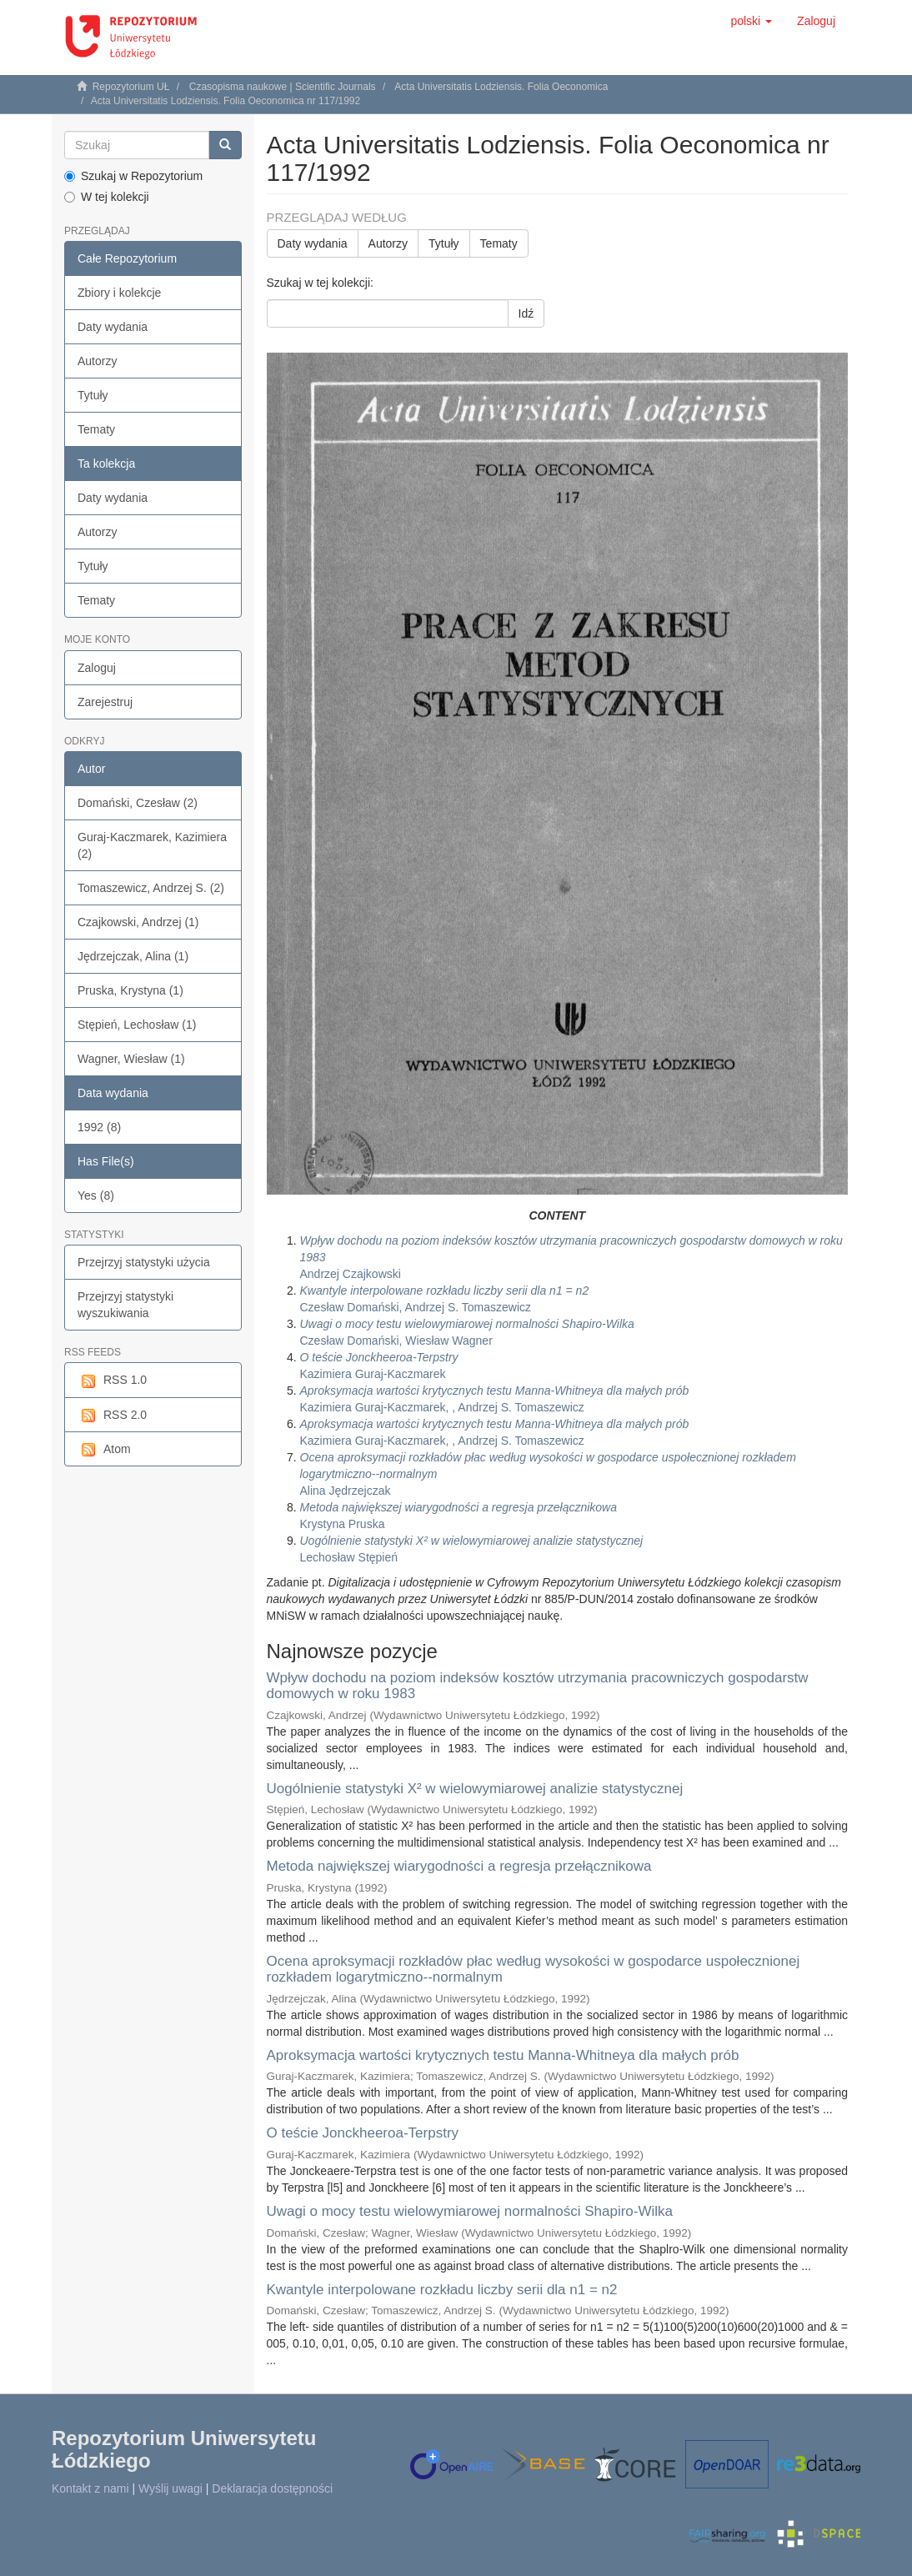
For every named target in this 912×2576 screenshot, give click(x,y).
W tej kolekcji (106, 196)
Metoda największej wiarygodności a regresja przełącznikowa (459, 1866)
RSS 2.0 (112, 1415)
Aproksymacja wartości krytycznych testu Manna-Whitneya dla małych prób (503, 2055)
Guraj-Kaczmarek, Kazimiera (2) (152, 845)
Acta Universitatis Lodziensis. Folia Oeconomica (501, 87)
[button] (751, 21)
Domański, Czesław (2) (138, 802)
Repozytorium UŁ (131, 87)
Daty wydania (113, 326)
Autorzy (97, 361)
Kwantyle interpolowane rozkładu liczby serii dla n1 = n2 (442, 2290)
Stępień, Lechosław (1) (137, 1024)
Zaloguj (97, 667)
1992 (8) (99, 1127)
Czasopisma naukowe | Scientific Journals (282, 87)
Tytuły (93, 395)
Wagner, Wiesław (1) (131, 1058)
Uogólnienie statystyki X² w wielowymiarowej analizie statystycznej (475, 1789)
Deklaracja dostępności (272, 2488)
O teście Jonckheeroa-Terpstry (363, 2133)
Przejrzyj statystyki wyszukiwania (125, 1305)
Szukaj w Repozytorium (133, 176)
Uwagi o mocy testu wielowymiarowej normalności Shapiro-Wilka (470, 2211)
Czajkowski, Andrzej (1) (138, 922)
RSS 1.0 (112, 1380)
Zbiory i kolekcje (119, 292)
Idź (526, 313)
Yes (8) (96, 1195)
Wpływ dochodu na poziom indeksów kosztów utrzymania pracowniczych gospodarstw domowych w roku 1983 (538, 1685)
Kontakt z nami (90, 2488)
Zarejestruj (105, 702)
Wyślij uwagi (170, 2488)
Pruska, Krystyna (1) (130, 990)
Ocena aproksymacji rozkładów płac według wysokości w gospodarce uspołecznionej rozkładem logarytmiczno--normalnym (533, 1969)
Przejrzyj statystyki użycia (144, 1262)
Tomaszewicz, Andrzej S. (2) (151, 888)
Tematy (96, 429)
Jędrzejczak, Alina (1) (133, 956)
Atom (104, 1449)
